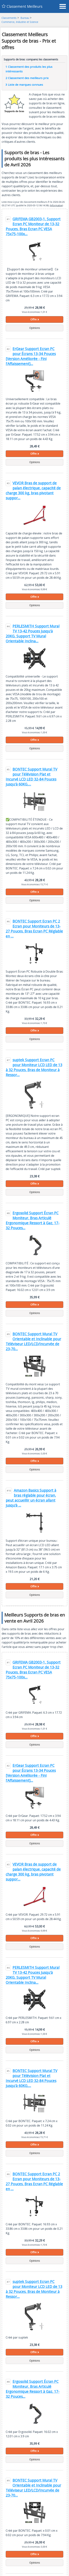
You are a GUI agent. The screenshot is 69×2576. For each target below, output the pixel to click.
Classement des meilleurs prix (27, 78)
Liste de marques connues (24, 84)
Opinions (34, 328)
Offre (34, 319)
